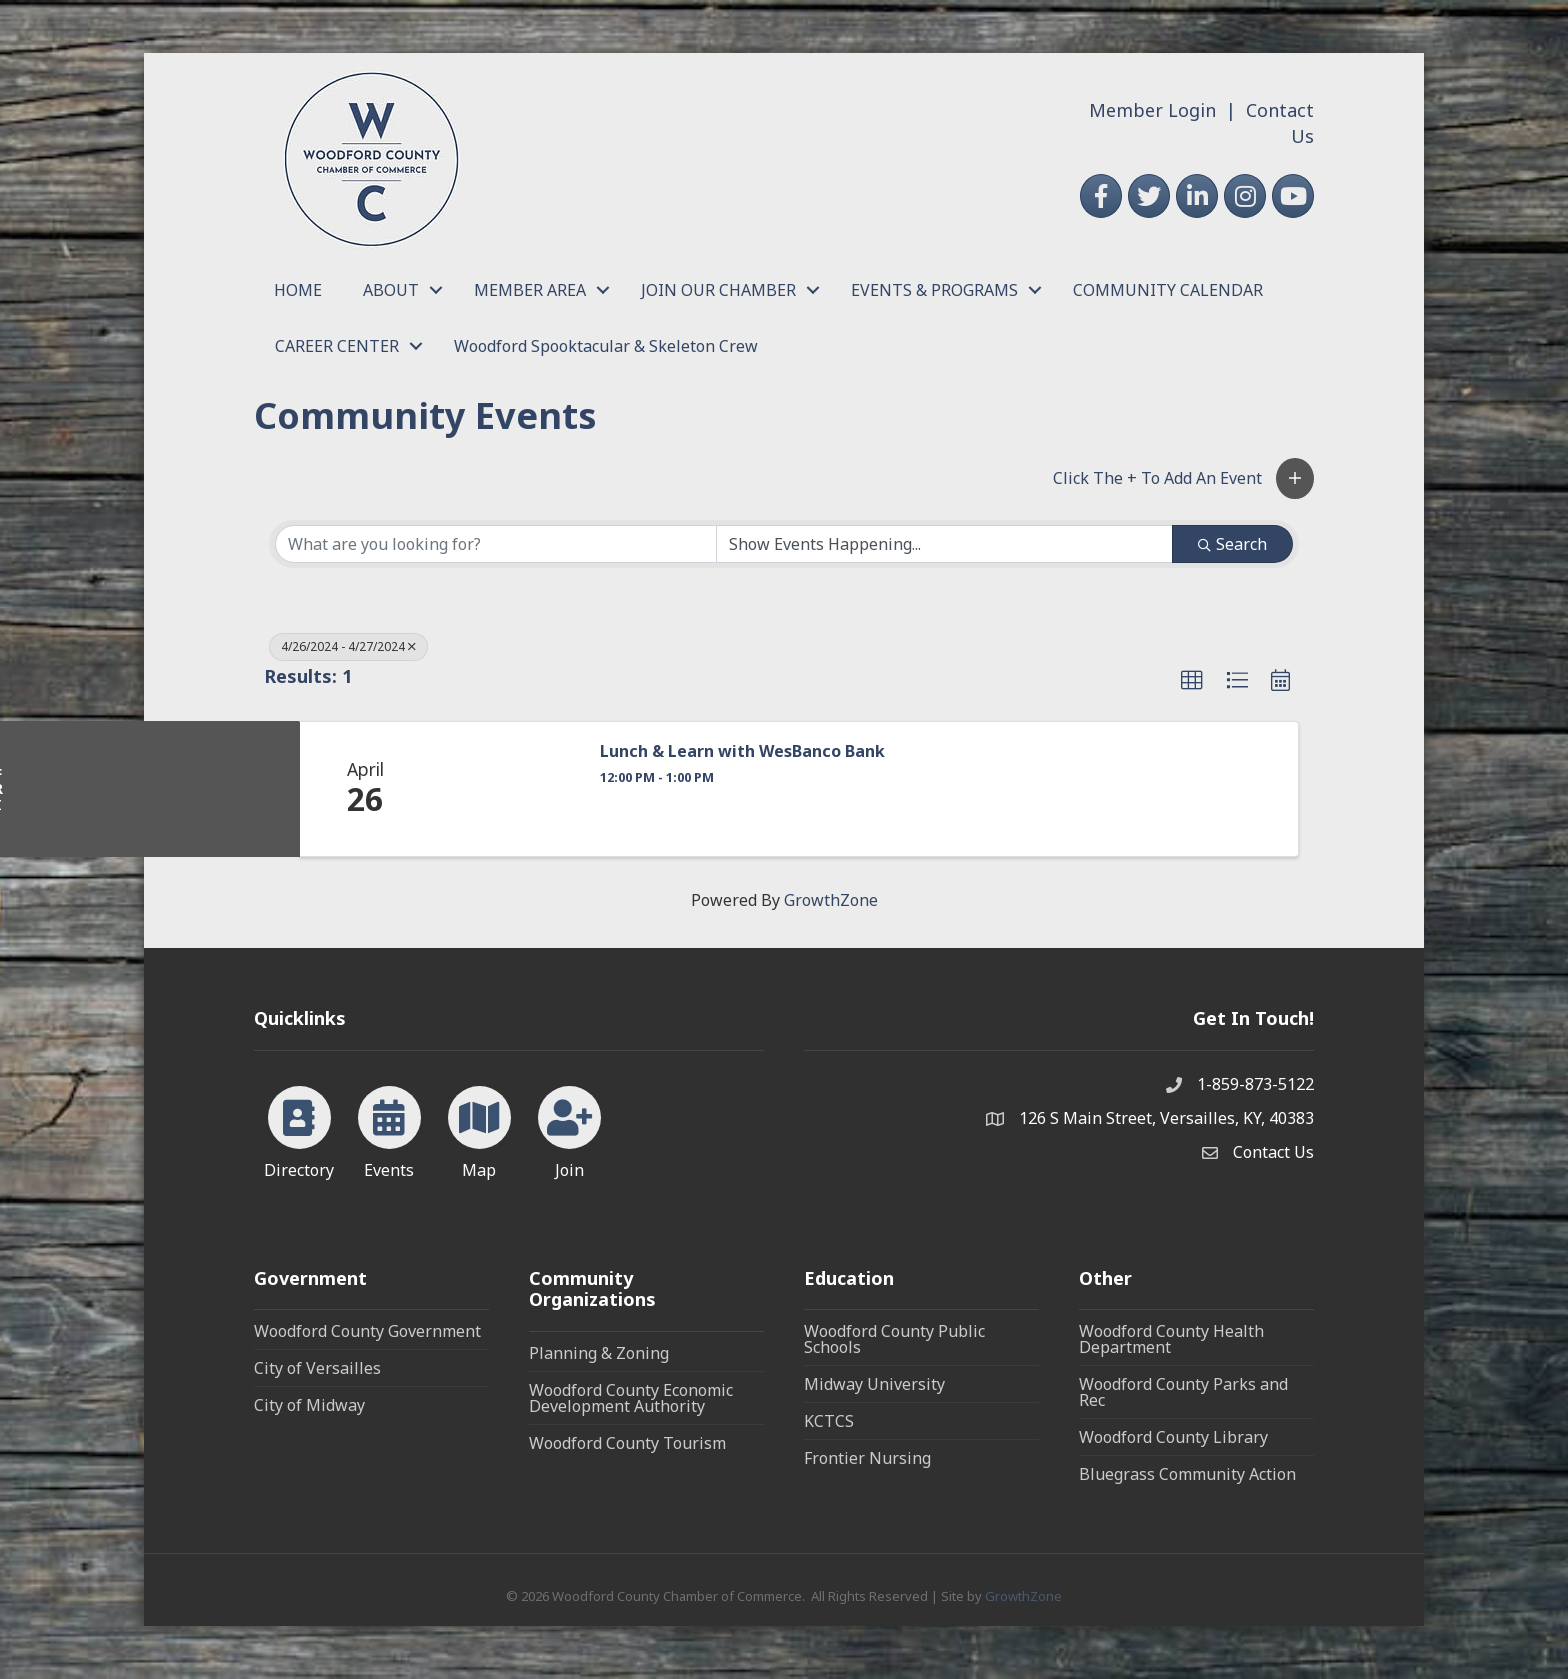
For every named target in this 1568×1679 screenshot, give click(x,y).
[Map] (479, 1129)
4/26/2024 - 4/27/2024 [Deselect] (348, 646)
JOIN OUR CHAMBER (718, 290)
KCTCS (829, 1421)
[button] (1295, 478)
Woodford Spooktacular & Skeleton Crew (606, 346)
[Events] (389, 1129)
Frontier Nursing (867, 1458)
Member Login (1152, 110)
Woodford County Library (1173, 1437)
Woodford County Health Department (1171, 1339)
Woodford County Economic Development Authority (631, 1398)
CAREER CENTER (337, 346)
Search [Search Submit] (1232, 544)
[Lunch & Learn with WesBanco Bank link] (505, 789)
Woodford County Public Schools (894, 1339)
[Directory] (299, 1129)
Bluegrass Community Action (1187, 1474)
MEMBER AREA (530, 290)
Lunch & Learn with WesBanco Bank (742, 751)
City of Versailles (317, 1368)
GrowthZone (831, 900)
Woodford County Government (367, 1331)
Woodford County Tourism (627, 1443)
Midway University (874, 1384)
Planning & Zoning (599, 1353)
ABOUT (391, 290)
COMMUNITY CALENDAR (1168, 290)
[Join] (569, 1129)
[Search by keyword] (496, 544)
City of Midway (309, 1405)
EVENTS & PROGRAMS (934, 290)
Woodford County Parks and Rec (1183, 1392)
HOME (298, 290)
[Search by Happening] (945, 544)
